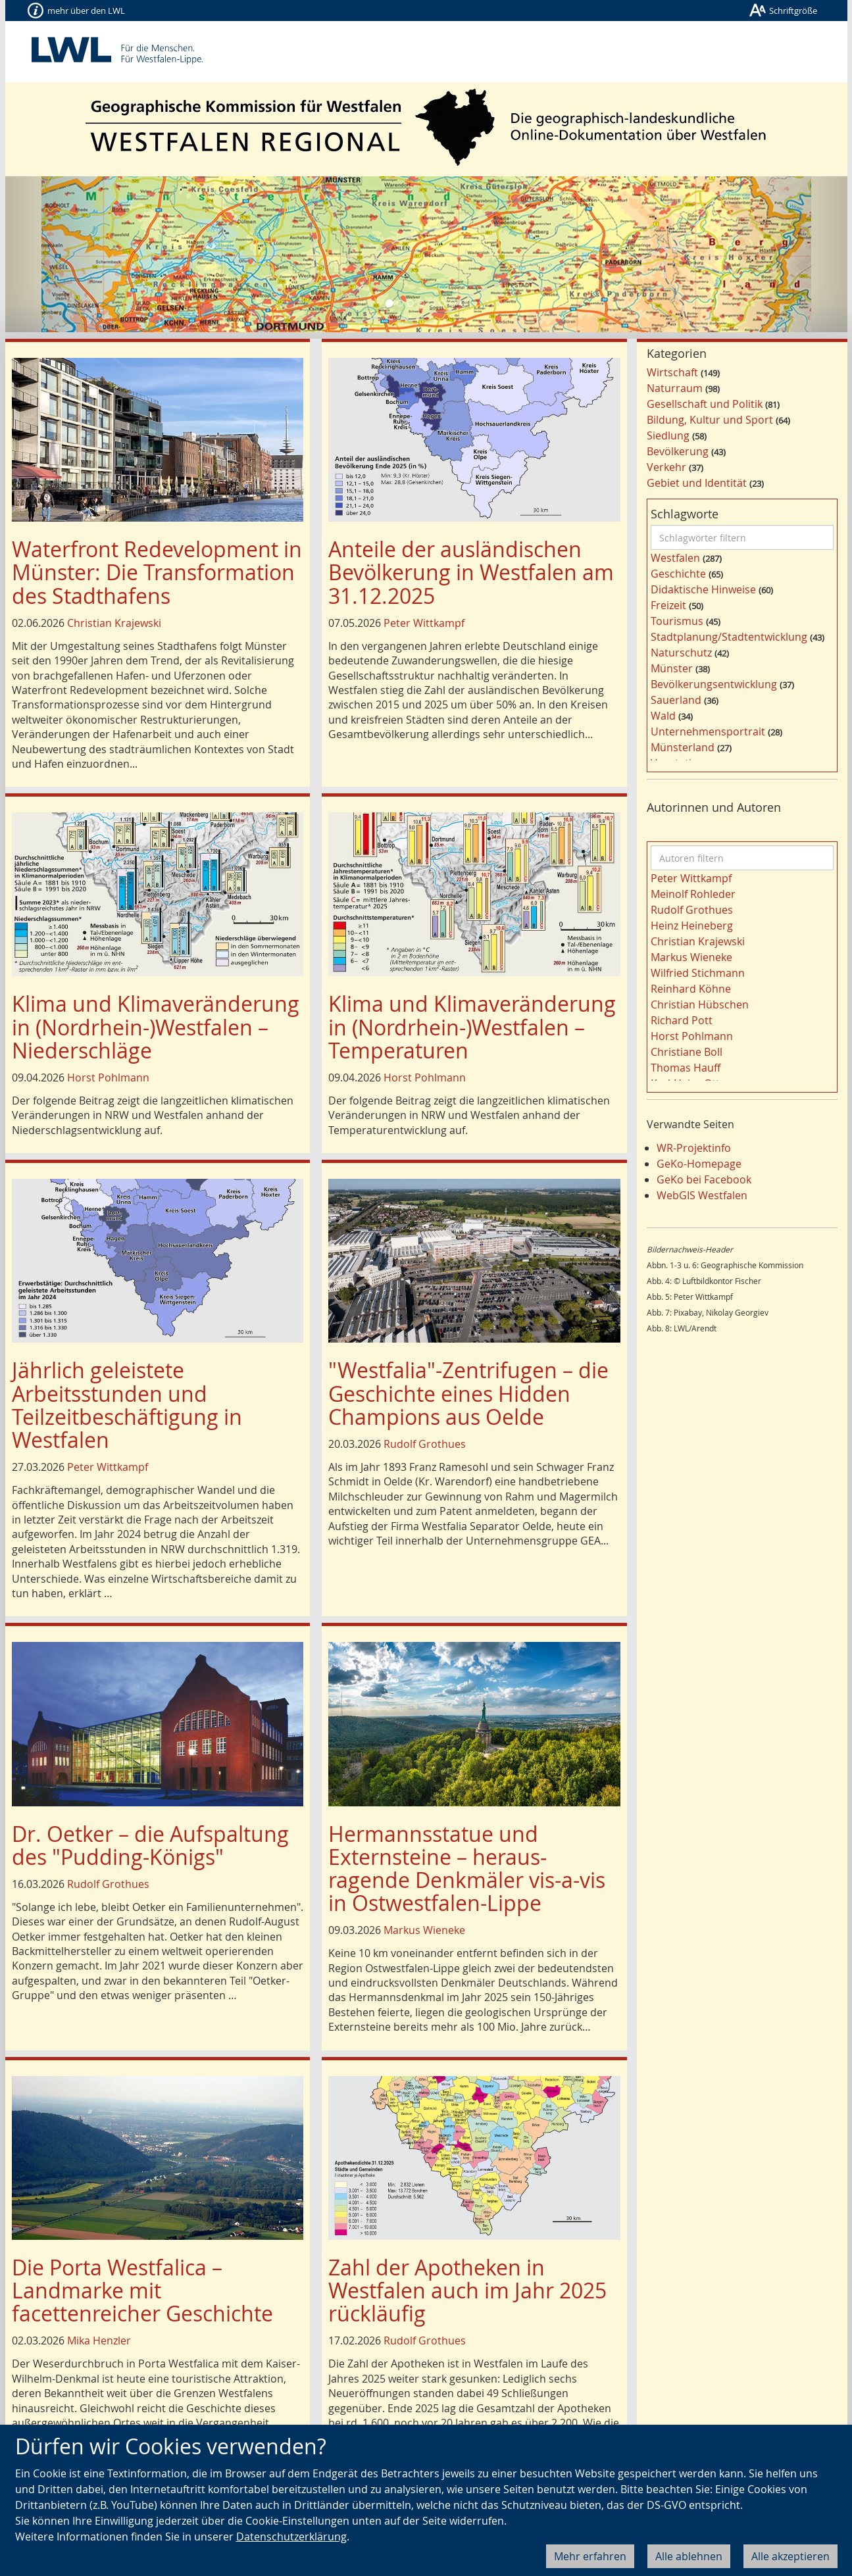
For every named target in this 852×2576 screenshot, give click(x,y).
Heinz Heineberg (692, 925)
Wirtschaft (672, 372)
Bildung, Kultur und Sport (710, 419)
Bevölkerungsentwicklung (714, 684)
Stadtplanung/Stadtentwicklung (729, 637)
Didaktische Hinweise (703, 589)
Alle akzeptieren (790, 2556)
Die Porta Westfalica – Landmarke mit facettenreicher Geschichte (142, 2290)
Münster (672, 668)
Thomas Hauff (685, 1067)
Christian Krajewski (114, 623)
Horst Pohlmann (108, 1077)
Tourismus (677, 621)
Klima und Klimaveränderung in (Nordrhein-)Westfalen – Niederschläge (155, 1026)
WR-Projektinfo (694, 1148)
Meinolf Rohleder (693, 894)
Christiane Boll (686, 1052)
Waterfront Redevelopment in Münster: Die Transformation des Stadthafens (157, 572)
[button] (68, 254)
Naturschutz (681, 652)
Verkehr (666, 467)
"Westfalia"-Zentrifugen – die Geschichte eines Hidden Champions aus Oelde (468, 1393)
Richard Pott (682, 1020)
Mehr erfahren (590, 2556)
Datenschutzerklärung (291, 2536)
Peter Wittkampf (424, 623)
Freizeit (668, 605)
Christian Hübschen (700, 1004)
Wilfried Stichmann (698, 973)
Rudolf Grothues (425, 1444)
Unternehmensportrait (708, 731)
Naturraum (675, 388)
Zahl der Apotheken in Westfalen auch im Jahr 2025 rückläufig (467, 2290)
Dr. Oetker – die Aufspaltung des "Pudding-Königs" (150, 1845)
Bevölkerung (678, 451)
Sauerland (676, 700)
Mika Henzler (99, 2340)
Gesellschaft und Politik (705, 404)
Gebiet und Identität (697, 483)
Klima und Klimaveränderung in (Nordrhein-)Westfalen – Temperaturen (472, 1026)
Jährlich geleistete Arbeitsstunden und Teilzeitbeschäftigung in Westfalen (127, 1405)
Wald (663, 715)
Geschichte (678, 573)
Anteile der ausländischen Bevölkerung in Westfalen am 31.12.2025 (471, 572)
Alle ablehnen (688, 2556)
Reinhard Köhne (691, 988)
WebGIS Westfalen (702, 1195)
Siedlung (668, 435)
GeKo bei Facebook (704, 1179)
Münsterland (682, 747)
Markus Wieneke (424, 1930)
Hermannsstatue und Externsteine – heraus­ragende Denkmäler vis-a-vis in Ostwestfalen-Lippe (466, 1869)
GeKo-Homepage (699, 1163)
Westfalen (675, 558)
